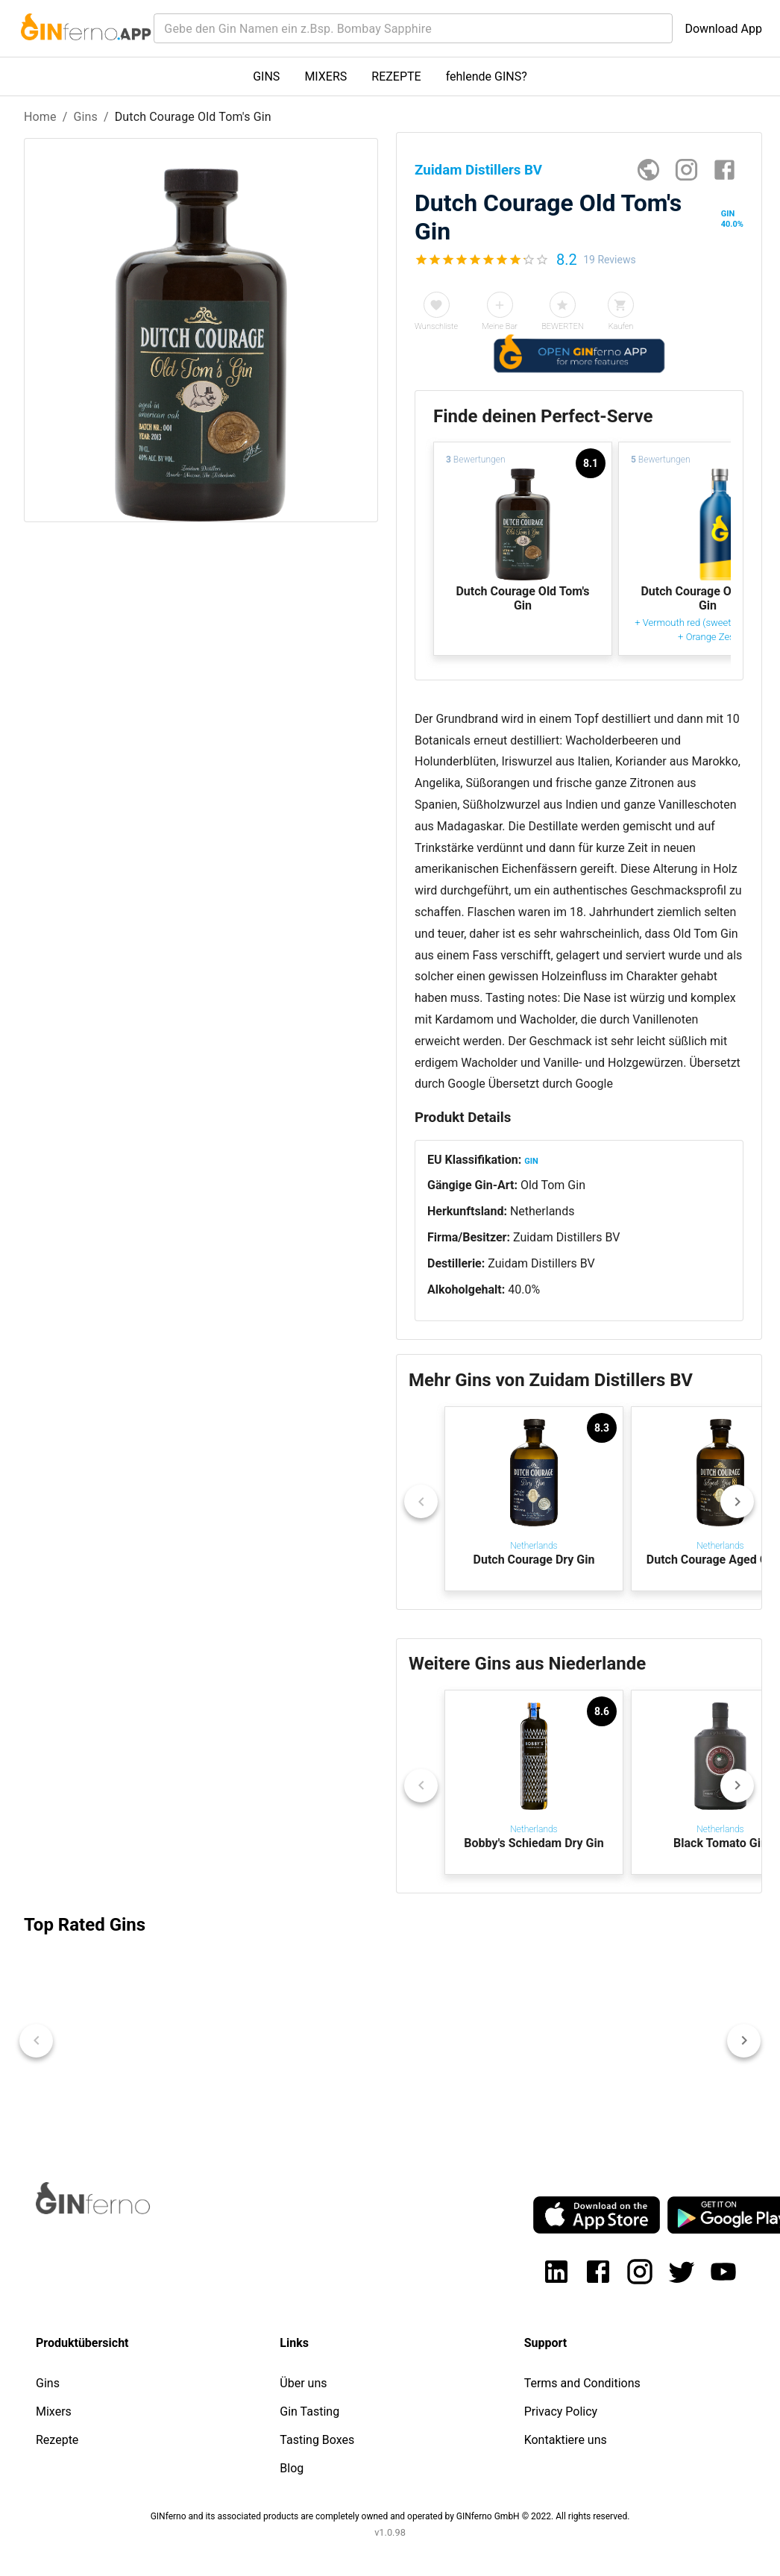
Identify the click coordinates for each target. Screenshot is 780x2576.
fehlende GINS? (486, 76)
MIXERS (325, 76)
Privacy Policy (561, 2411)
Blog (291, 2468)
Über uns (303, 2383)
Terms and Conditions (582, 2383)
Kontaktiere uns (565, 2440)
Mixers (54, 2411)
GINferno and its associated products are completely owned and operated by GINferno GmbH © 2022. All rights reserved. (390, 2516)
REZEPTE (396, 76)
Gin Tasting (309, 2411)
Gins (85, 117)
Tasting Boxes (317, 2440)
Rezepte (57, 2440)
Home (40, 117)
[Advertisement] (197, 770)
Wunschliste (436, 326)
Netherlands (542, 1211)
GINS (266, 76)
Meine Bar (500, 326)
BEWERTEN (562, 326)
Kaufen (621, 326)
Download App (723, 29)
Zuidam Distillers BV (566, 1237)
